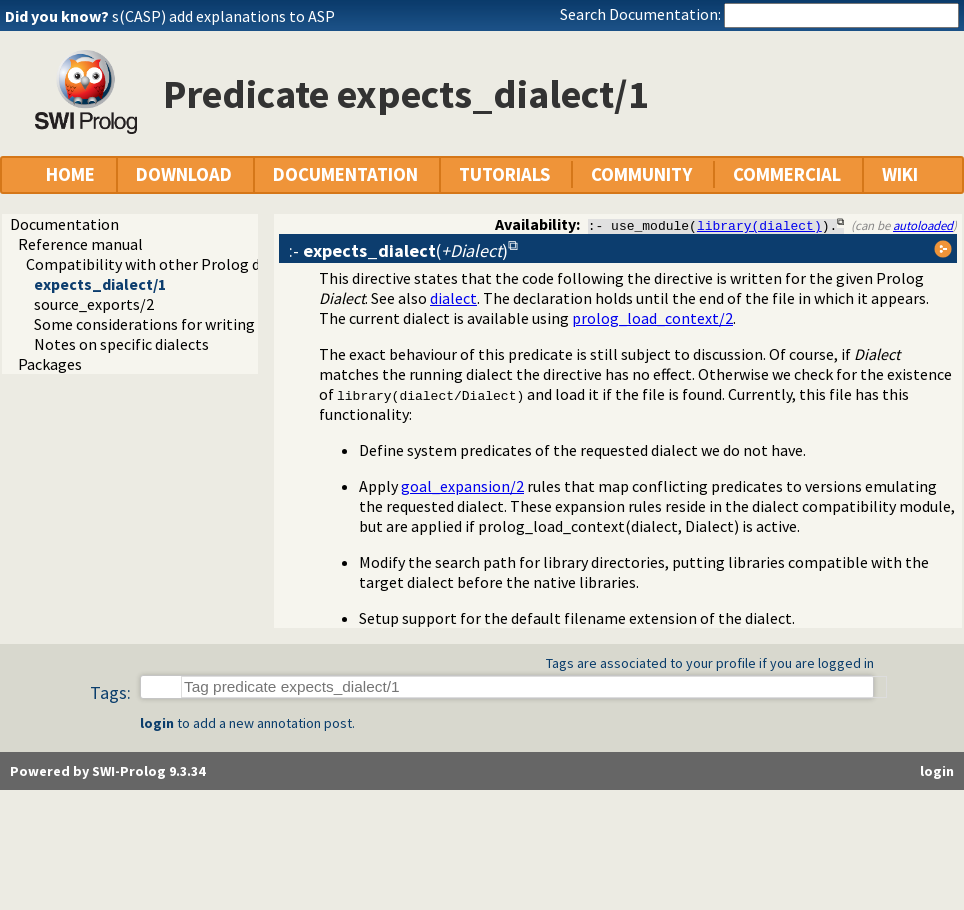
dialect (453, 298)
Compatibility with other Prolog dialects (166, 264)
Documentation (64, 224)
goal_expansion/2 (462, 486)
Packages (50, 364)
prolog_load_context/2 (652, 318)
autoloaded (923, 225)
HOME (70, 174)
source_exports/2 (94, 304)
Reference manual (80, 244)
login (157, 723)
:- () (398, 250)
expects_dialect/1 (100, 284)
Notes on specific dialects (121, 344)
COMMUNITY (641, 174)
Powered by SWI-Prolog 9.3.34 (107, 771)
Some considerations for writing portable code (194, 324)
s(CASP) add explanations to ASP (223, 16)
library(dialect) (759, 225)
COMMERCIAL (787, 174)
